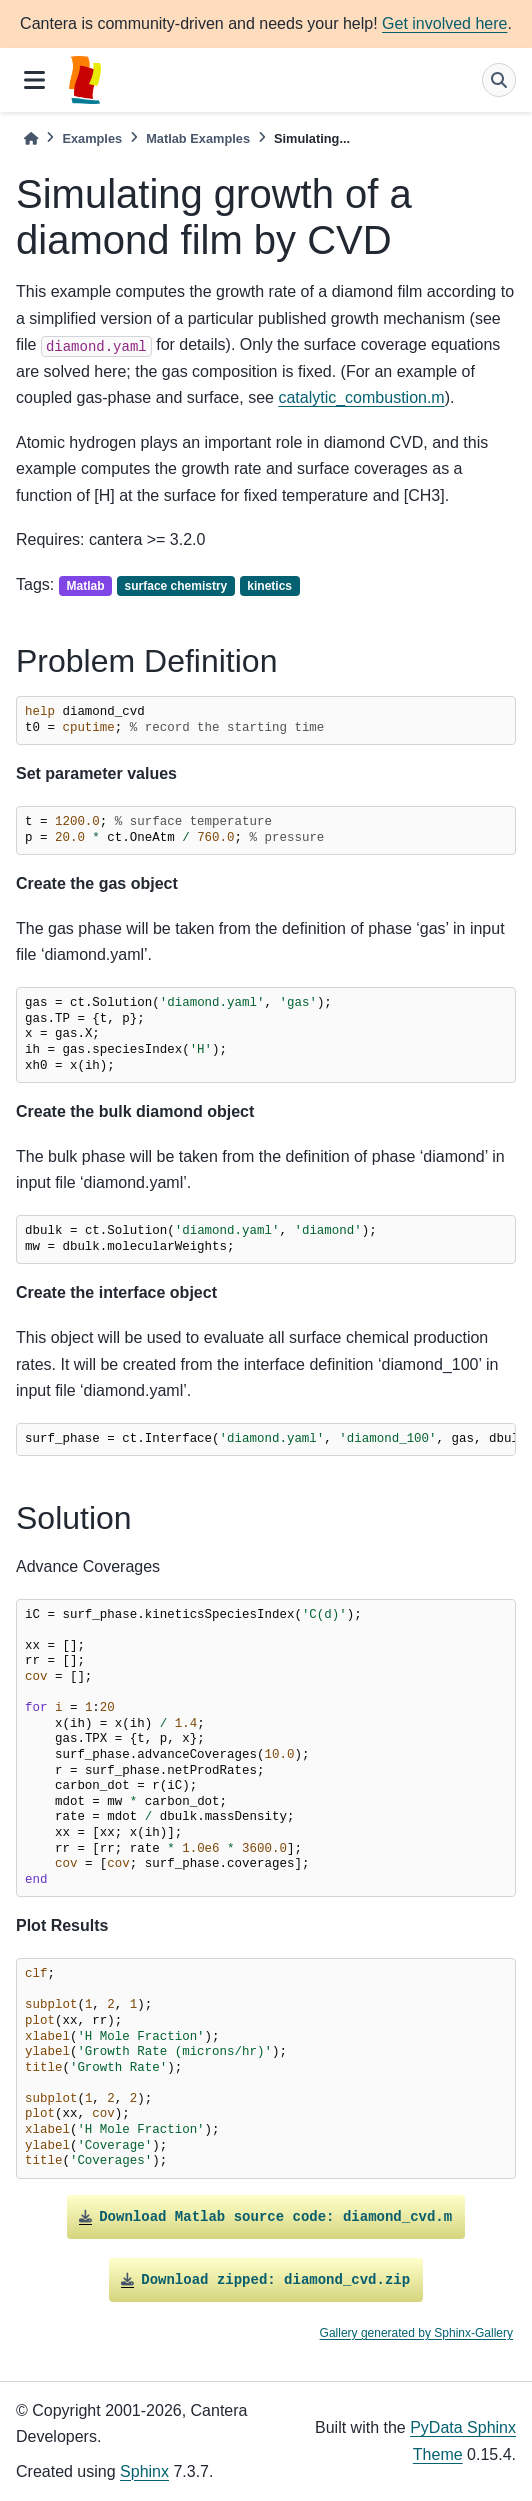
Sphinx (144, 2471)
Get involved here (444, 23)
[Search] (499, 80)
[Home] (31, 138)
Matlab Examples (198, 138)
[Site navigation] (34, 80)
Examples (92, 138)
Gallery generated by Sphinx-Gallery (416, 2333)
